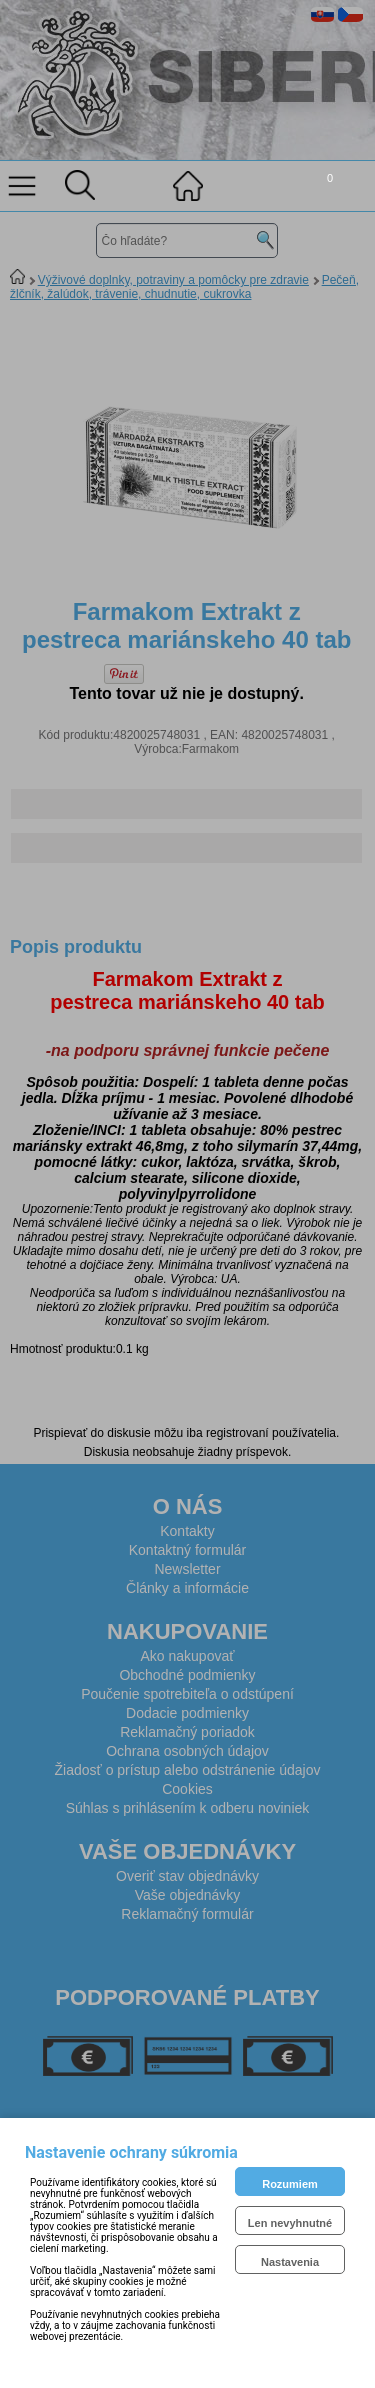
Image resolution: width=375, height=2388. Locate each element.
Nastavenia (290, 2262)
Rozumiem (290, 2184)
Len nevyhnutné (290, 2223)
